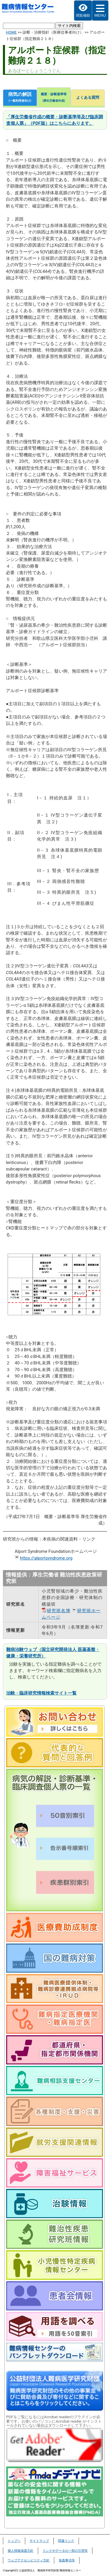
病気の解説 (20, 97)
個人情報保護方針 (20, 2551)
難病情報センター (28, 11)
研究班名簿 (58, 1610)
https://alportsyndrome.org (46, 1558)
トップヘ (14, 2541)
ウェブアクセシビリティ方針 (29, 2560)
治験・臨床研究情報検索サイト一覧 (41, 1693)
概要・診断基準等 (54, 98)
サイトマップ (39, 2541)
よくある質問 (87, 97)
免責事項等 (67, 2560)
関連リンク (66, 2541)
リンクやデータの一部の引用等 (65, 2551)
